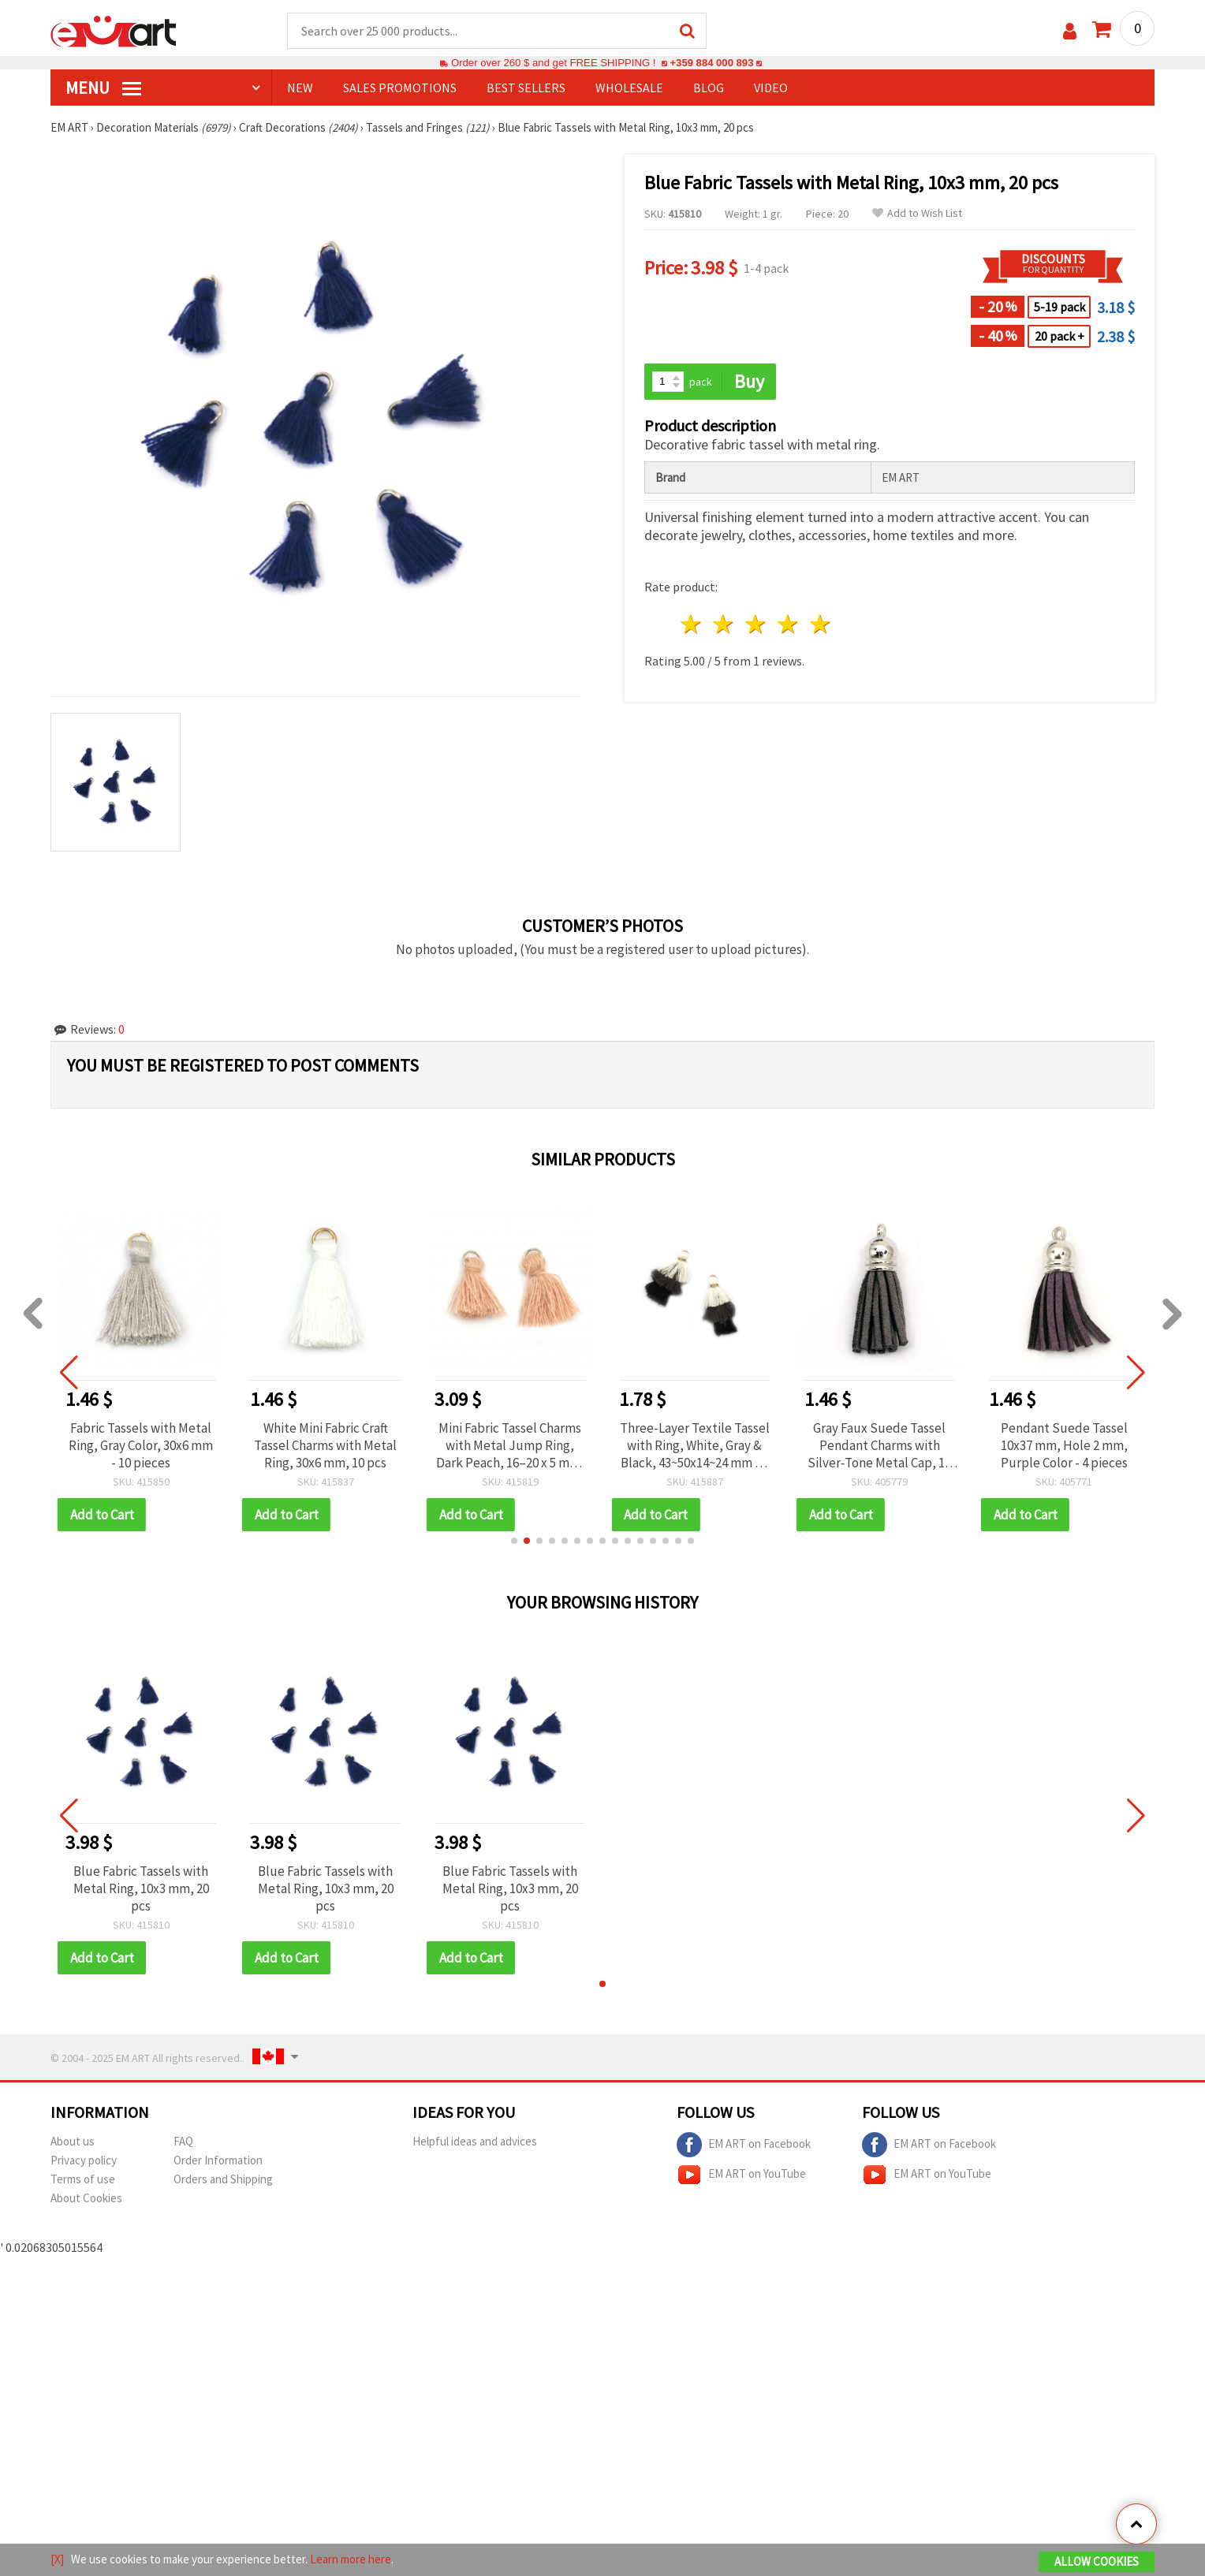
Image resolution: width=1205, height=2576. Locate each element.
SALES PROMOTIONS (400, 87)
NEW (300, 87)
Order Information (218, 2160)
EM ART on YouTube (741, 2174)
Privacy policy (83, 2160)
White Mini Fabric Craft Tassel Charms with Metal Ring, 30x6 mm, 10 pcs (325, 1445)
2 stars (724, 624)
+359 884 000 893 (711, 63)
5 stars (820, 624)
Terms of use (82, 2179)
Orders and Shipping (223, 2179)
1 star (692, 624)
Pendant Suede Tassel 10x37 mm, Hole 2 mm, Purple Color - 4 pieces (1064, 1445)
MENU (103, 87)
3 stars (757, 624)
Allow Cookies (1096, 2561)
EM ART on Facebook (744, 2144)
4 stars (788, 624)
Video (771, 87)
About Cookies (86, 2197)
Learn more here (350, 2559)
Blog (708, 87)
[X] (57, 2559)
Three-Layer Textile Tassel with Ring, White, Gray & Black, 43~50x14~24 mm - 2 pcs (695, 1445)
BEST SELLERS (526, 87)
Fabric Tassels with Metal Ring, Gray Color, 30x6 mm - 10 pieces (141, 1445)
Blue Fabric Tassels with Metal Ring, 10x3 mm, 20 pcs (141, 1888)
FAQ (183, 2141)
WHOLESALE (629, 87)
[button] (514, 1541)
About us (72, 2141)
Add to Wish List (917, 213)
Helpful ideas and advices (474, 2141)
